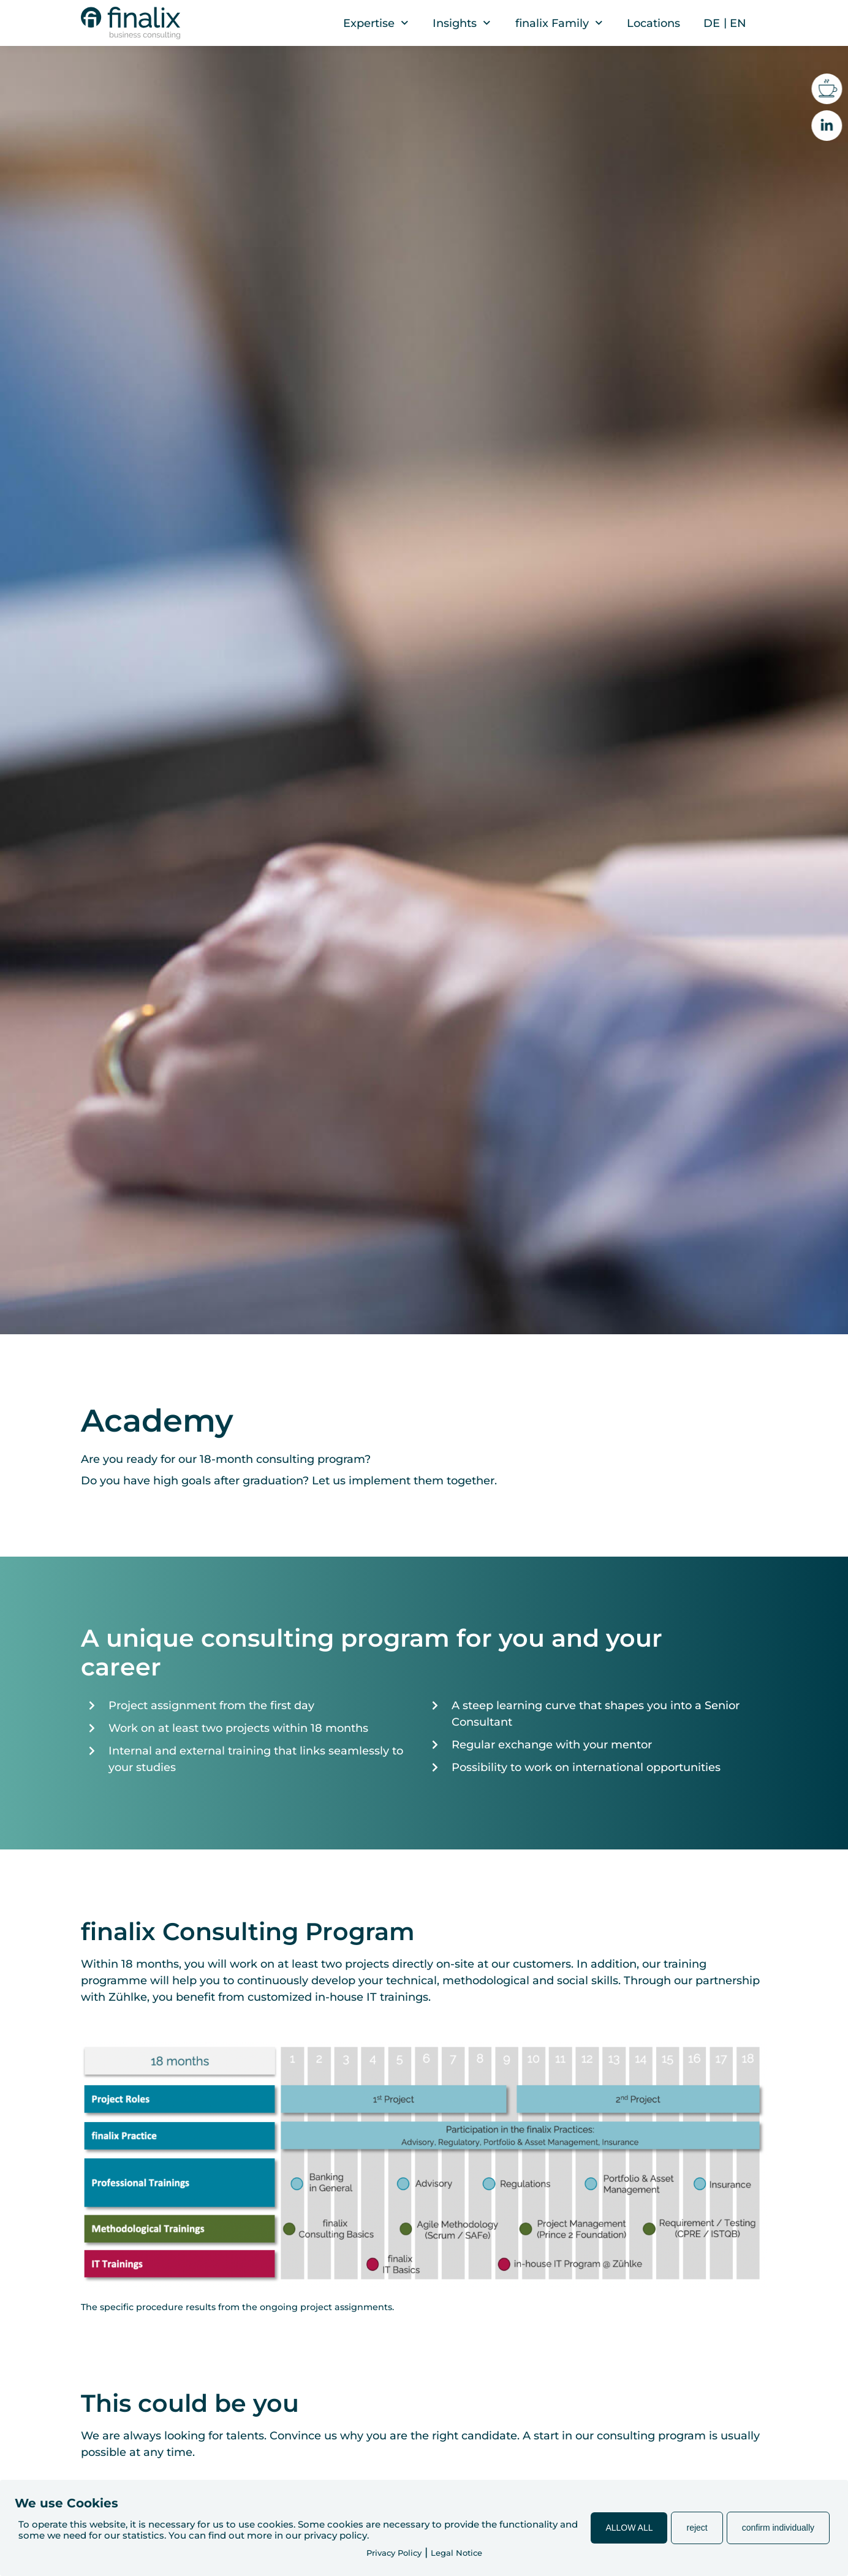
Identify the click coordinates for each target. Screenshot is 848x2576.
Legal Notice (456, 2553)
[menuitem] (711, 23)
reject (696, 2528)
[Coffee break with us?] (831, 89)
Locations (653, 23)
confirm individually (778, 2528)
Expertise (376, 23)
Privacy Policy (394, 2553)
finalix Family (559, 23)
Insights (462, 23)
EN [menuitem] (738, 23)
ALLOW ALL (629, 2528)
